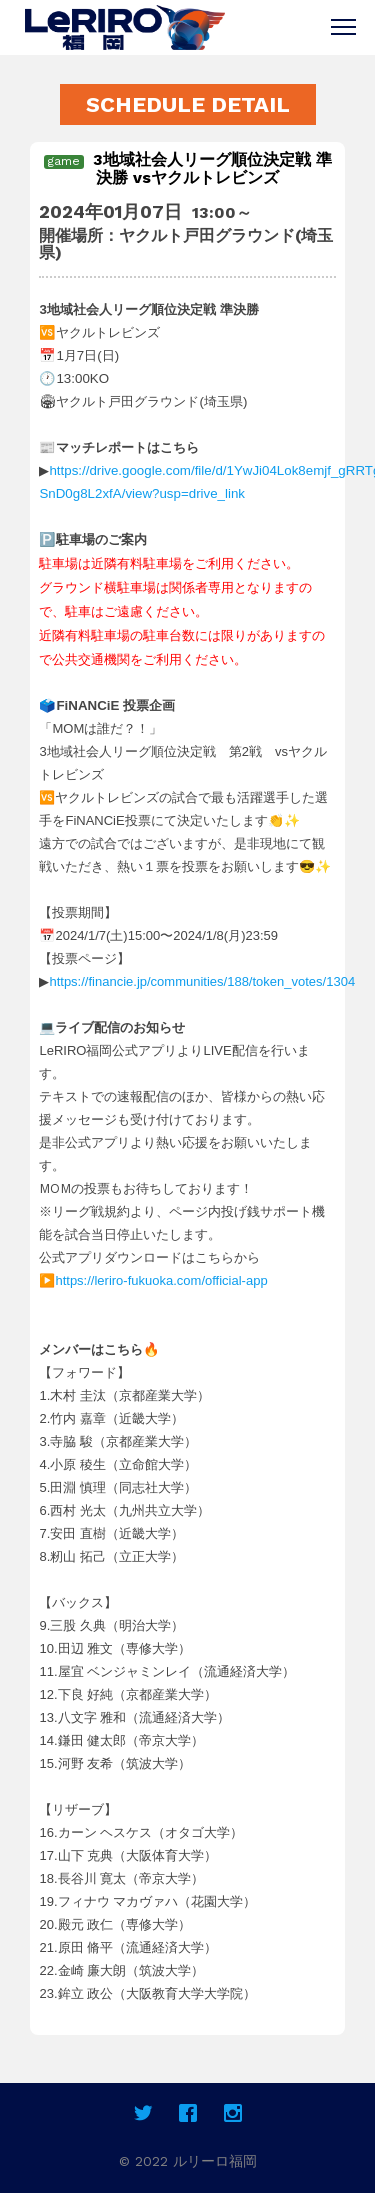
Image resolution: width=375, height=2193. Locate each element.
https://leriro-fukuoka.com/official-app (161, 1280)
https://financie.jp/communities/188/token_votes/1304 (202, 981)
